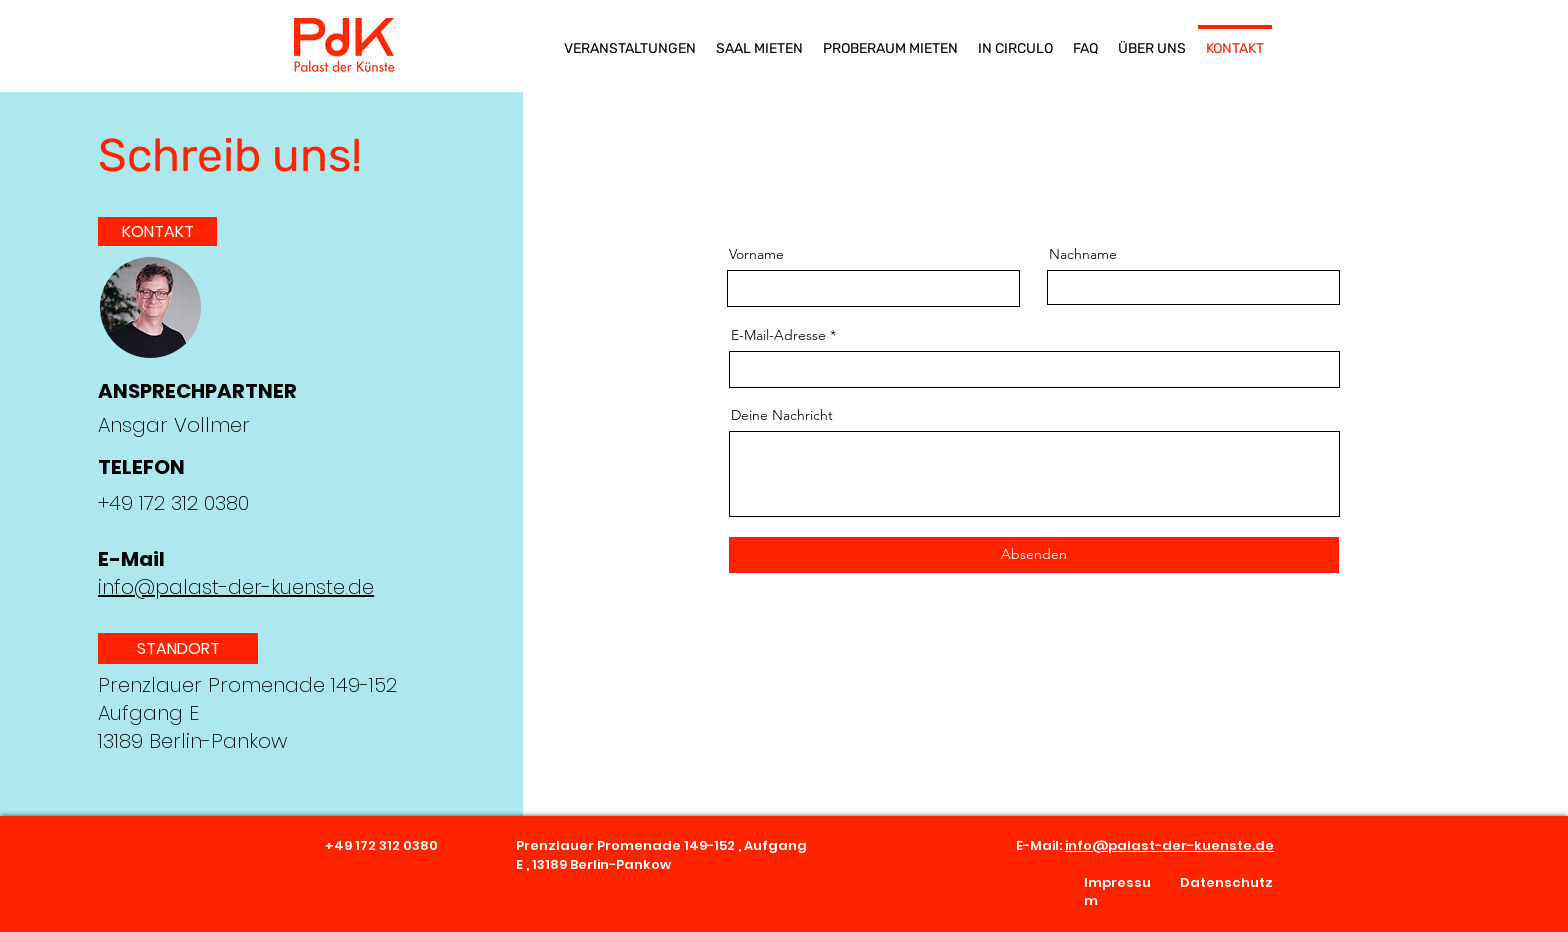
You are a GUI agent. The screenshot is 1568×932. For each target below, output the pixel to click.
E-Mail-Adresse (778, 335)
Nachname (1083, 254)
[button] (178, 648)
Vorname (756, 254)
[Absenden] (1034, 555)
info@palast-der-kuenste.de (236, 587)
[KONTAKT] (157, 231)
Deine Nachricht (782, 415)
